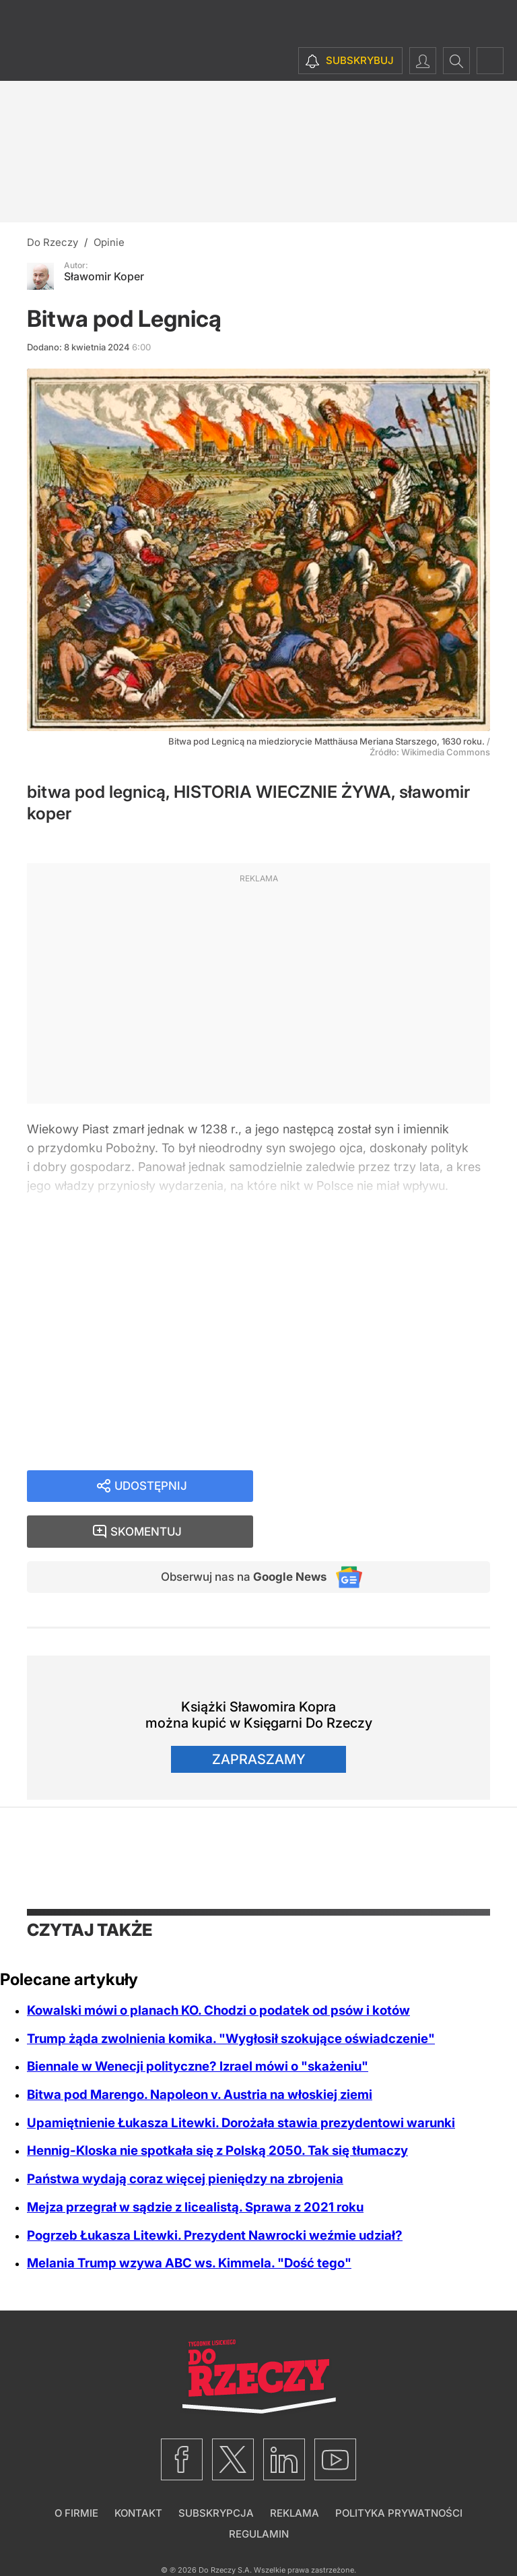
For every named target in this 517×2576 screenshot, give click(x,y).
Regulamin (259, 2492)
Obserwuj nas (237, 1534)
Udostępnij (150, 1487)
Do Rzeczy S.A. (225, 2528)
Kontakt (138, 2471)
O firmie (76, 2471)
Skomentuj (389, 1487)
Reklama (294, 2471)
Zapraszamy (259, 1717)
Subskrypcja (216, 2471)
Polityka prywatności (398, 2471)
